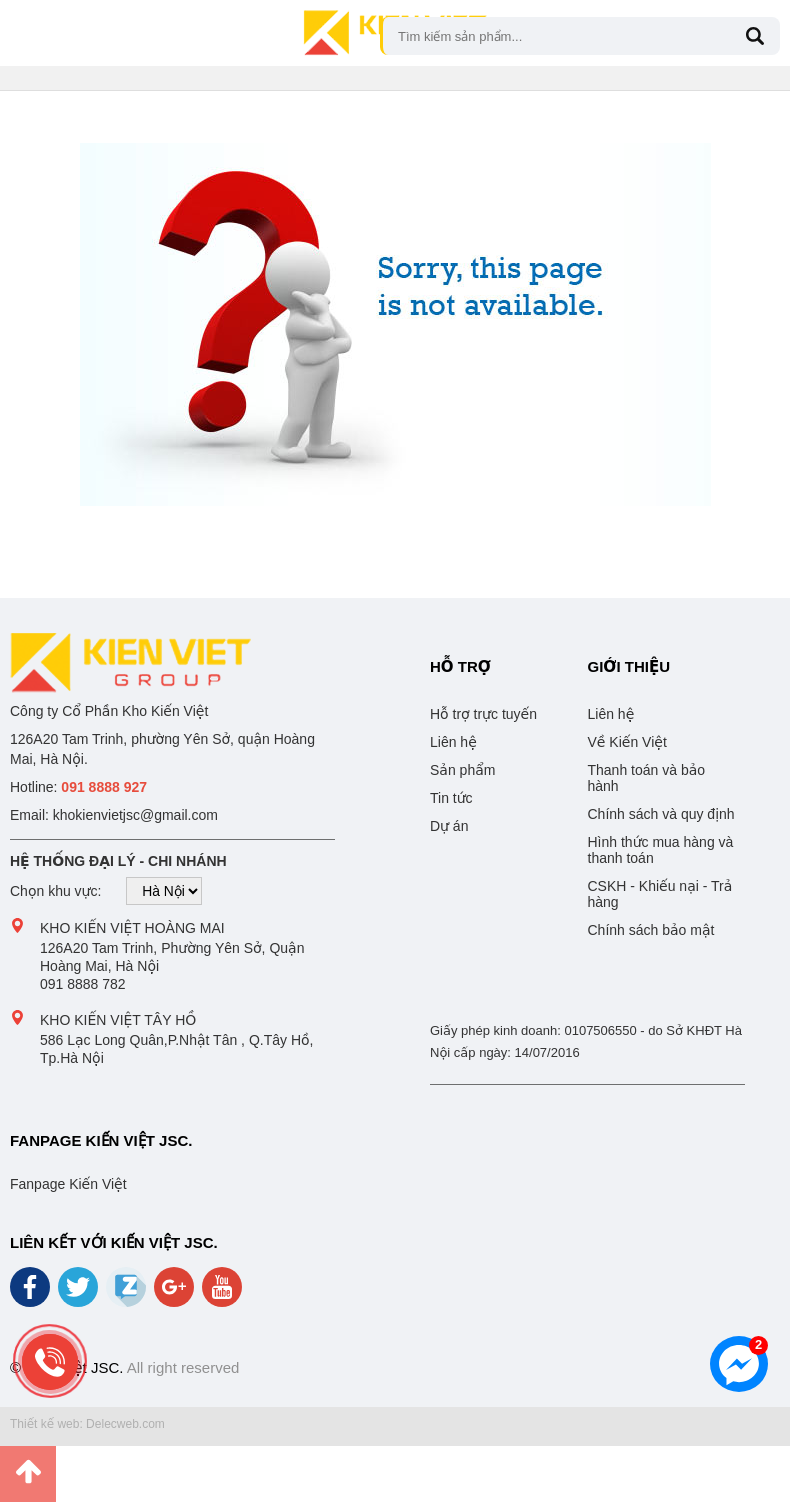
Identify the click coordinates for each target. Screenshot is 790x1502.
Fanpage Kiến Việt (68, 1184)
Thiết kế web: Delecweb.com (87, 1424)
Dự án (449, 826)
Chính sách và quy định (661, 814)
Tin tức (451, 798)
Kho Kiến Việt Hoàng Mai (132, 928)
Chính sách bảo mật (651, 930)
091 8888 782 (83, 984)
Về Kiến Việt (627, 742)
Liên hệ (453, 742)
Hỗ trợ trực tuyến (483, 714)
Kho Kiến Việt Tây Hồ (118, 1020)
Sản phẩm (462, 770)
